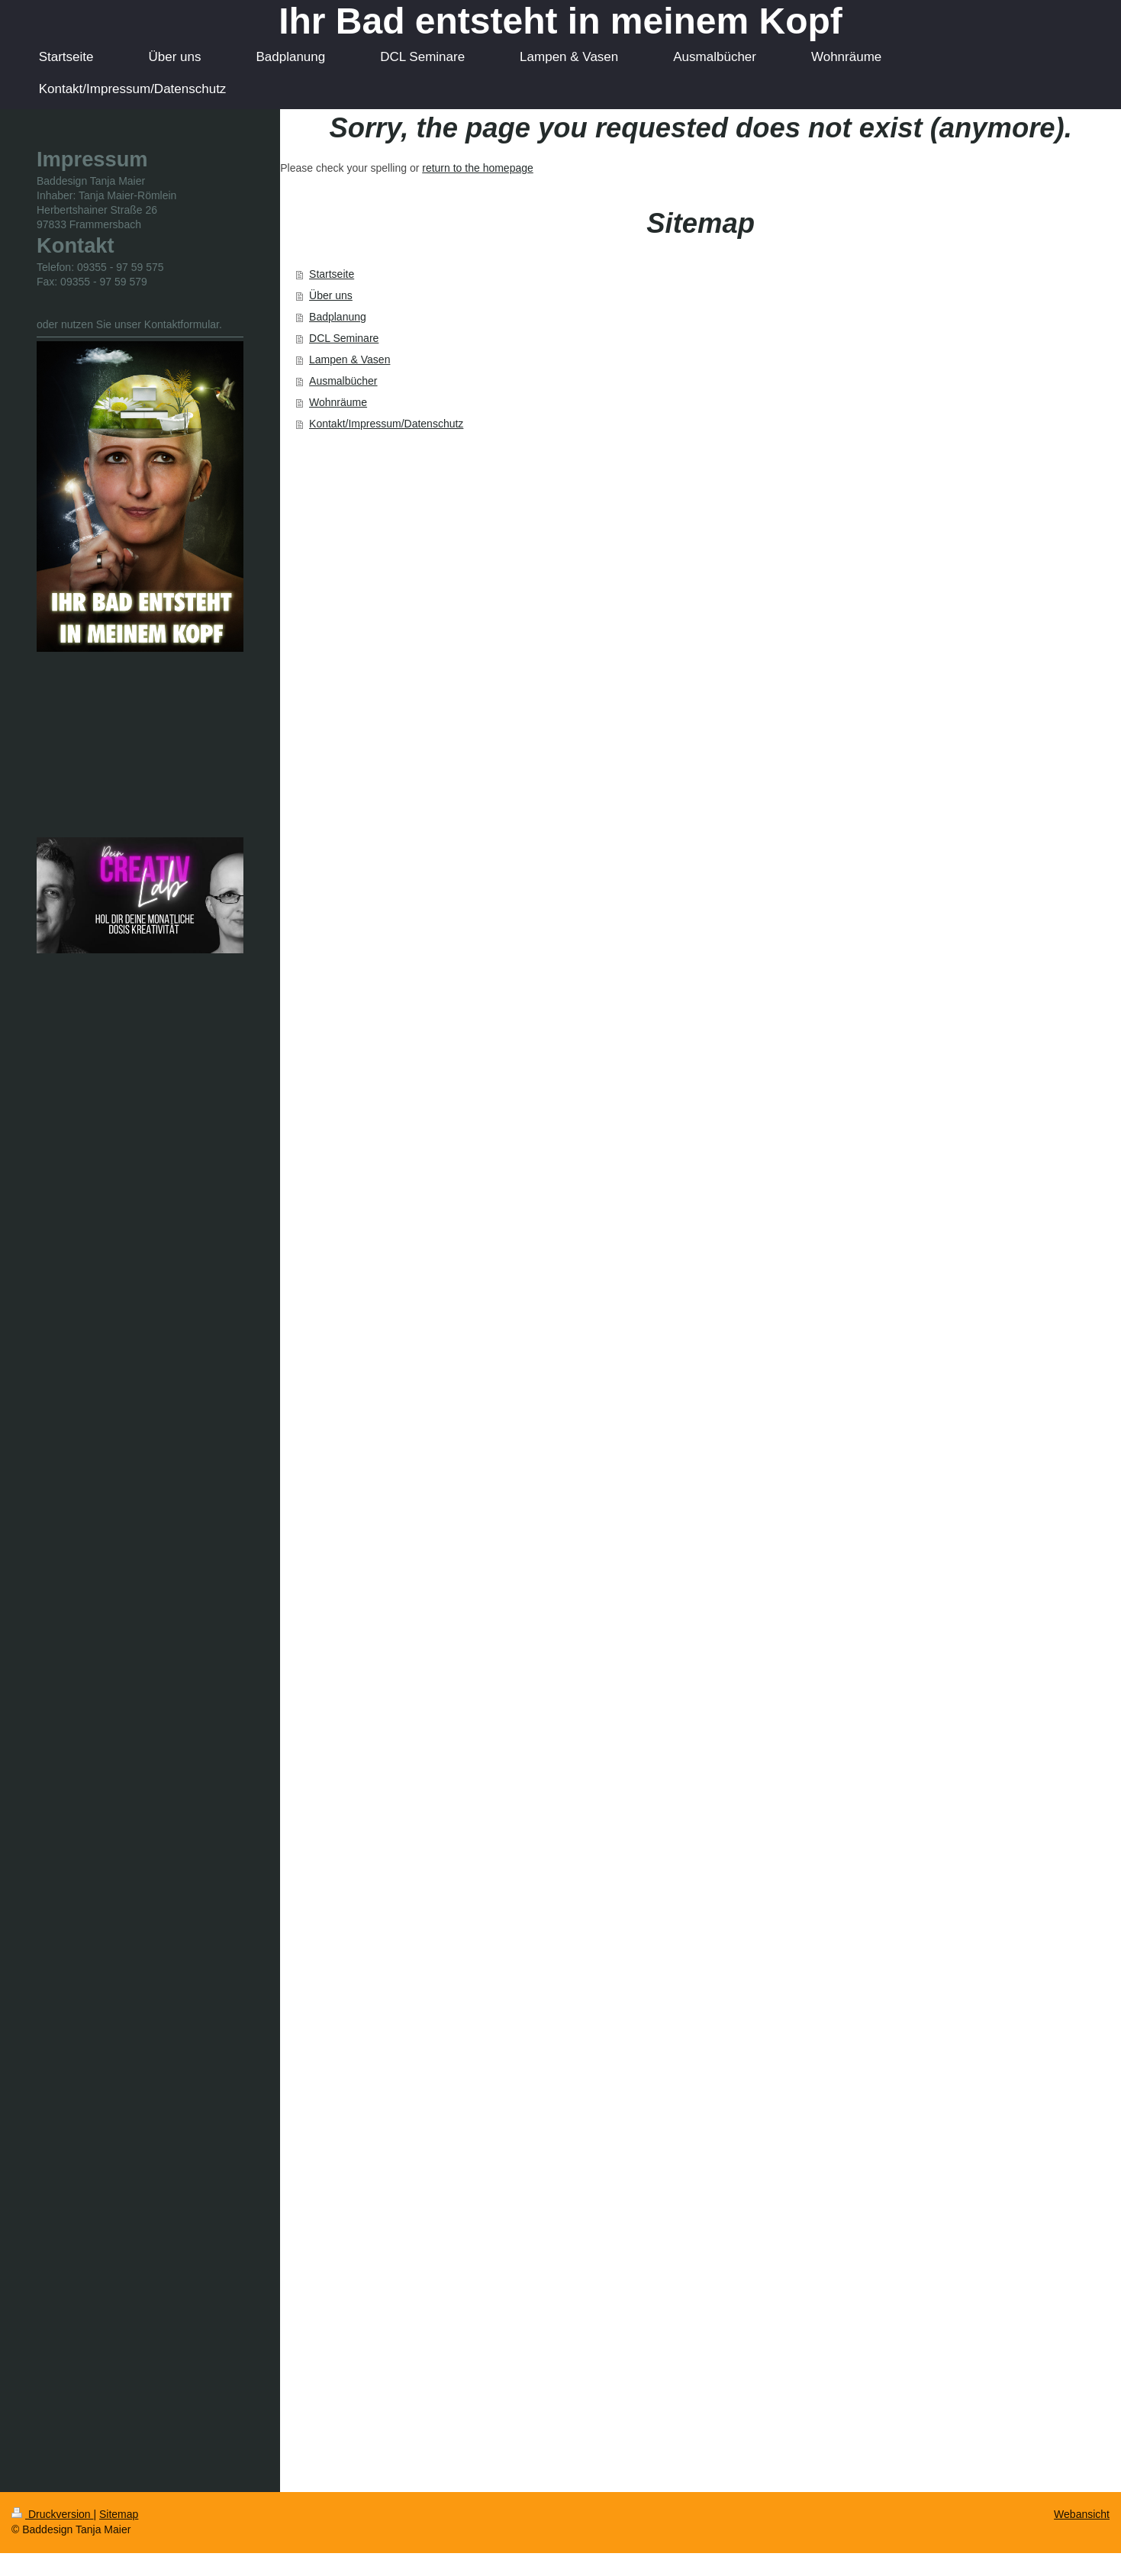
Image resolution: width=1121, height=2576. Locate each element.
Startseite (331, 274)
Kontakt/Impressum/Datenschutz (386, 424)
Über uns (331, 295)
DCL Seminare (343, 338)
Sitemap (118, 2514)
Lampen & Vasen (349, 359)
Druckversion (52, 2514)
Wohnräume (338, 402)
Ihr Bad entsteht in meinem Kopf (560, 21)
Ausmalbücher (343, 381)
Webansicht (1082, 2514)
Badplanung (337, 317)
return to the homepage (477, 168)
